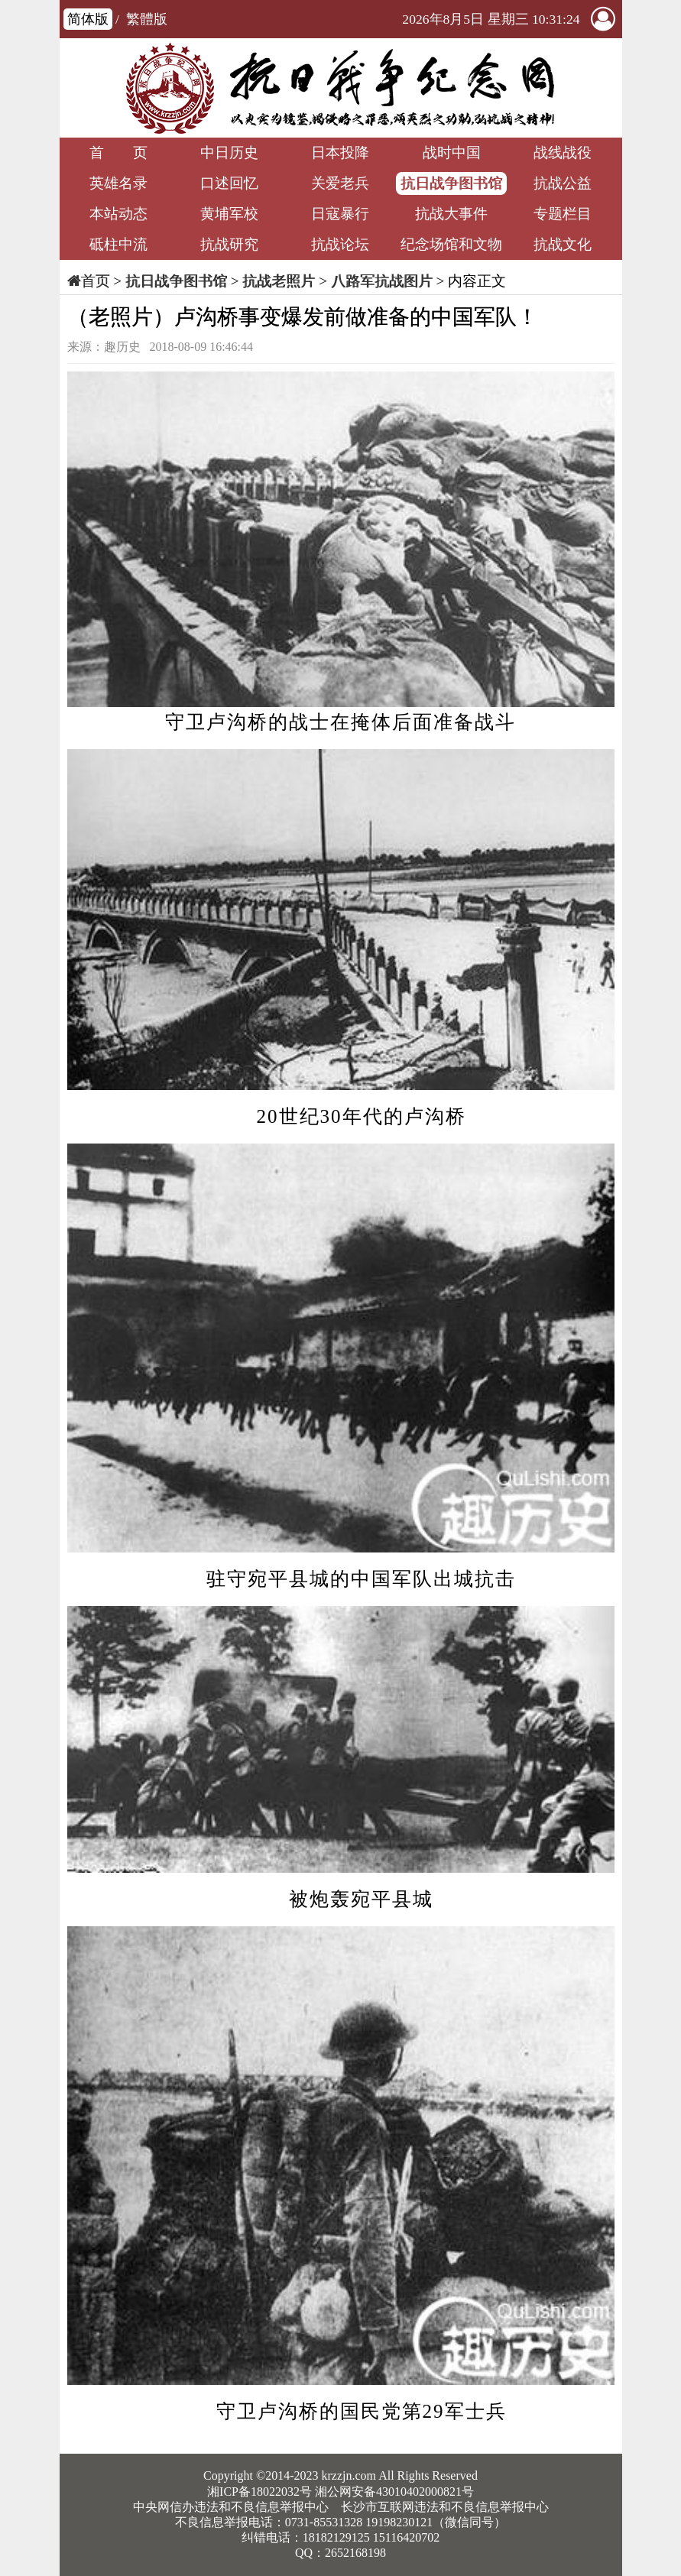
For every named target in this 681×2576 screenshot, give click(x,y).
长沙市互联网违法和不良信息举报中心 (445, 2506)
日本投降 (340, 152)
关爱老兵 (340, 183)
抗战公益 (562, 183)
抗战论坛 (340, 244)
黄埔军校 (229, 214)
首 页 (118, 152)
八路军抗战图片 (382, 281)
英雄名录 (118, 183)
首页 (95, 281)
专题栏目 (562, 214)
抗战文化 (562, 244)
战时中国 (452, 152)
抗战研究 (229, 244)
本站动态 (118, 214)
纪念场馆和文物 (451, 244)
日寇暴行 (340, 214)
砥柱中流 (118, 244)
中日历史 (229, 152)
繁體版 (146, 19)
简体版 (88, 19)
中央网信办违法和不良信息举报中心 (231, 2506)
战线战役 (562, 152)
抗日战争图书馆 (451, 183)
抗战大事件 (451, 214)
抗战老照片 (278, 281)
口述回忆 (229, 183)
